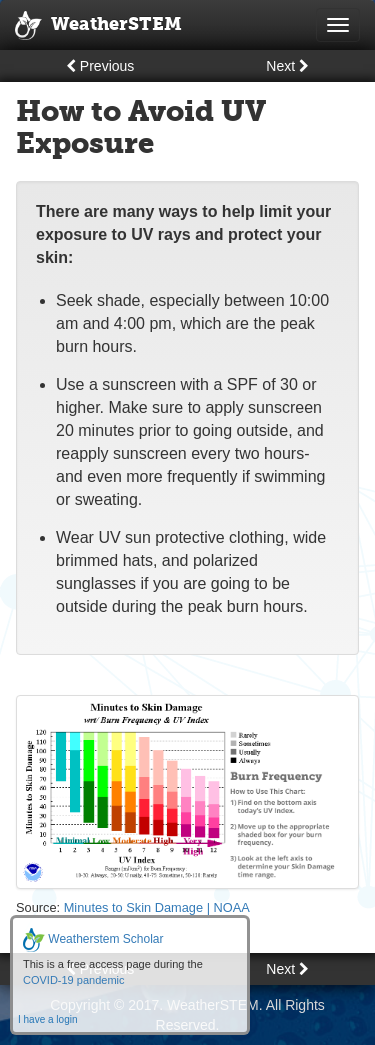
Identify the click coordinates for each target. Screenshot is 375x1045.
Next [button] (287, 66)
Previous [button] (100, 66)
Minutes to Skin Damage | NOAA (157, 907)
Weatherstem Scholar (93, 939)
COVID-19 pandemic (74, 980)
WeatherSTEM (98, 26)
